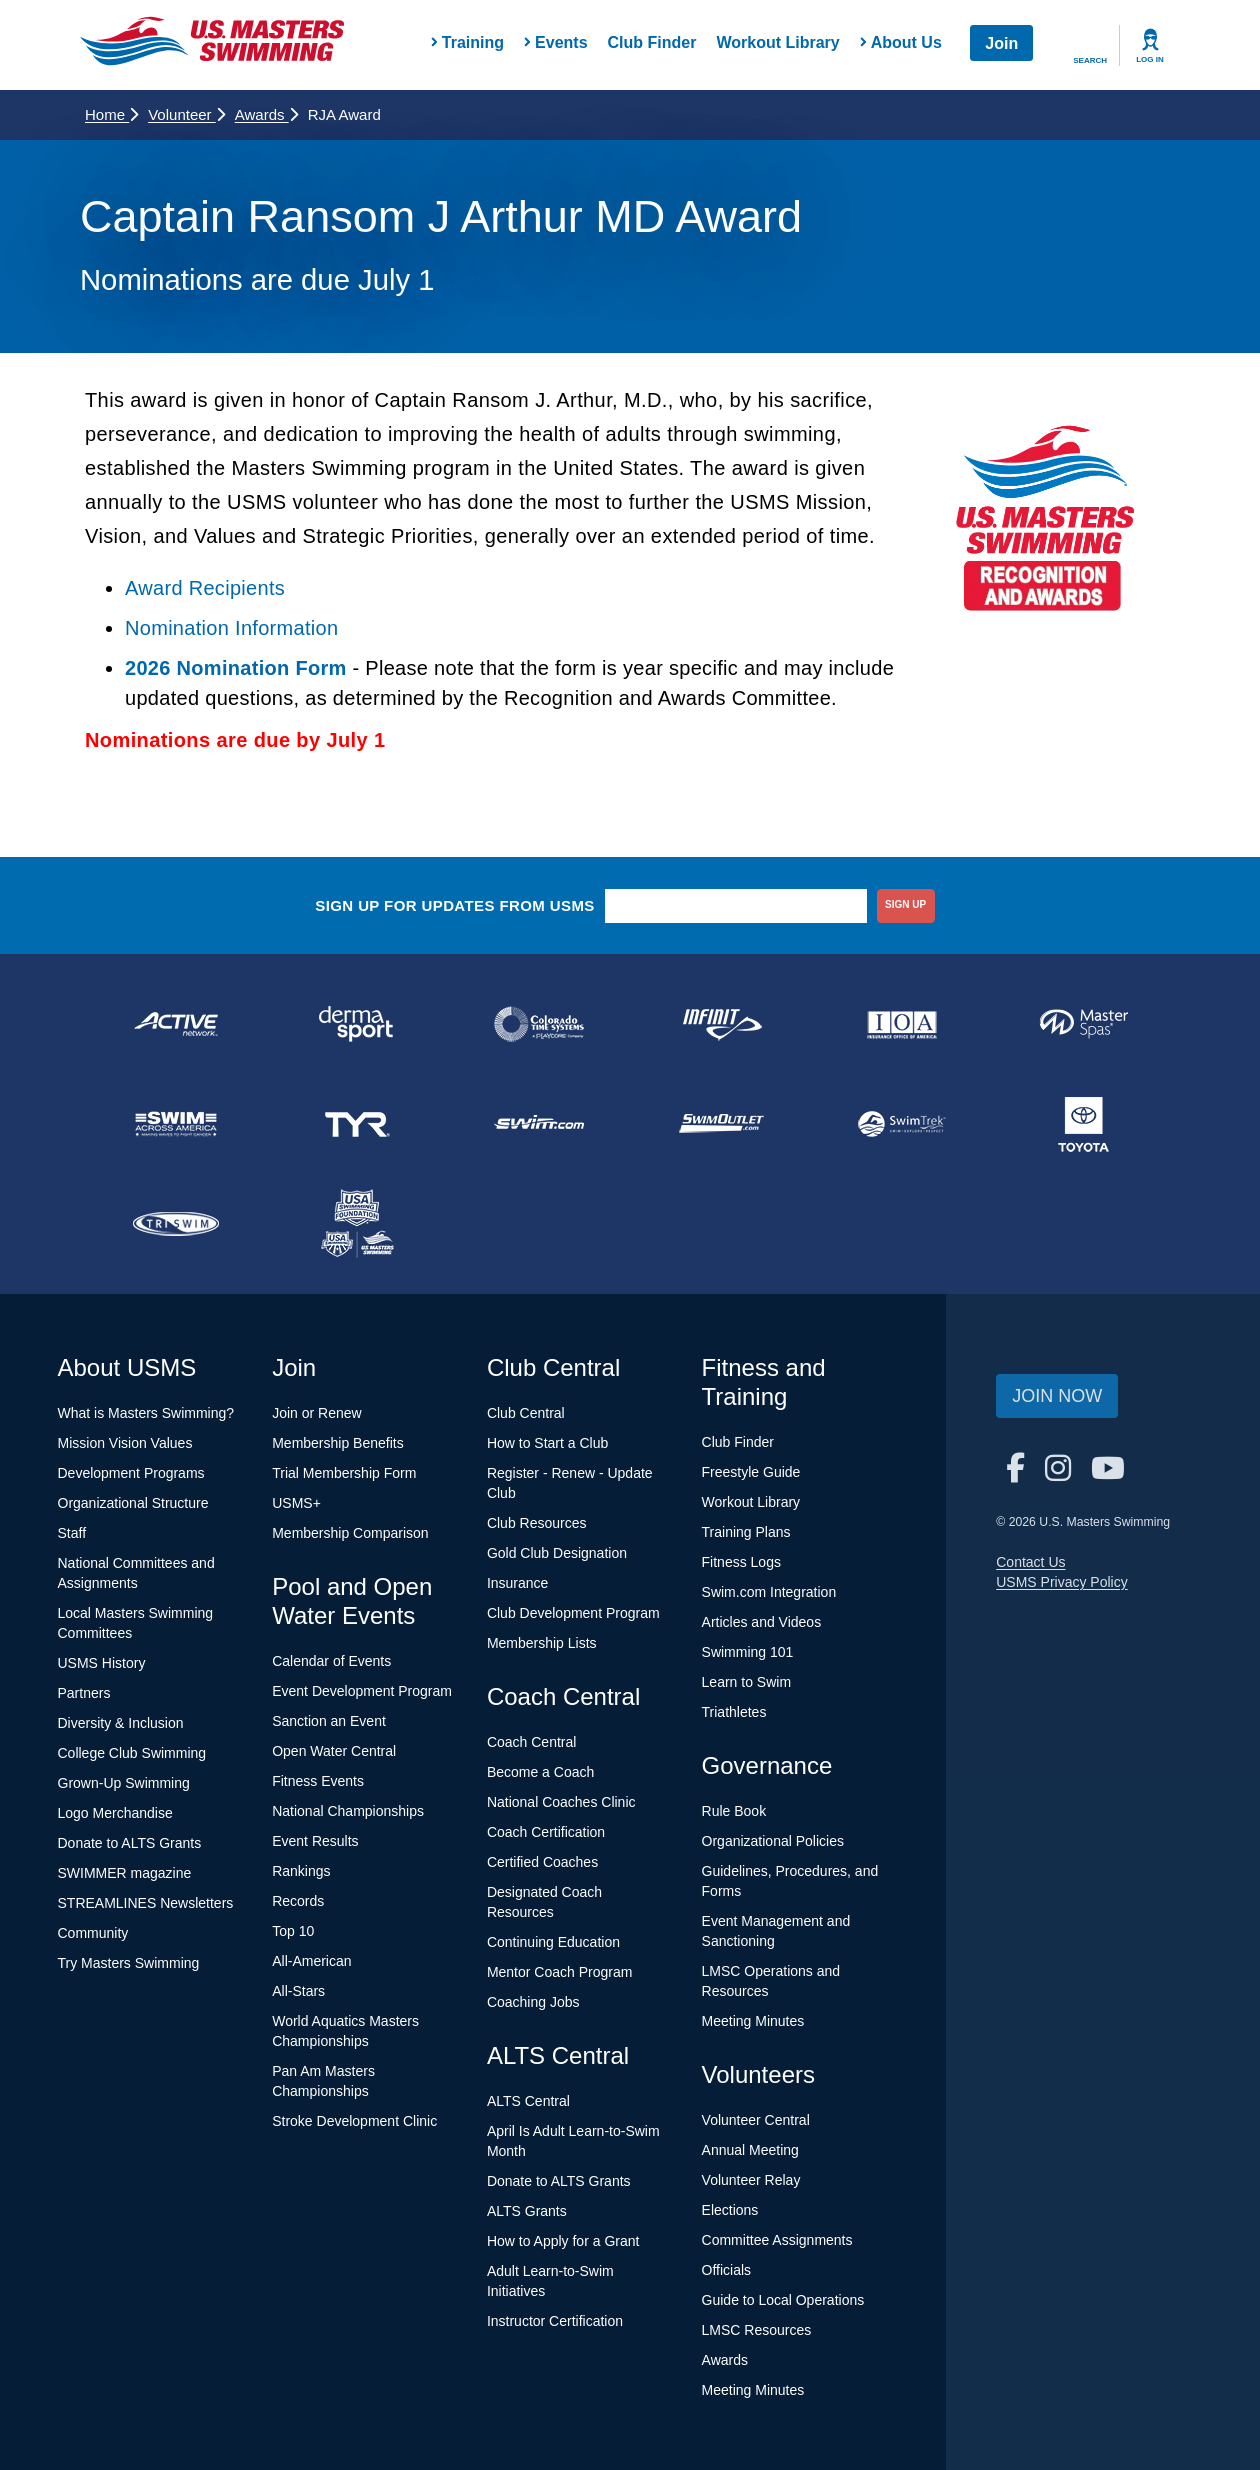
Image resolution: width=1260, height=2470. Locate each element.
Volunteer (186, 114)
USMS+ (296, 1503)
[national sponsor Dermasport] (358, 1024)
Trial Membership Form (344, 1473)
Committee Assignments (777, 2240)
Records (298, 1901)
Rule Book (734, 1811)
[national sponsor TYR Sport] (358, 1124)
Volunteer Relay (751, 2180)
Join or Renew (317, 1413)
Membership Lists (542, 1643)
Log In (1150, 59)
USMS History (102, 1663)
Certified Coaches (542, 1862)
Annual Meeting (750, 2150)
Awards (266, 114)
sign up (905, 904)
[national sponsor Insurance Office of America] (903, 1024)
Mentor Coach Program (560, 1972)
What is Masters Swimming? (146, 1413)
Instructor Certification (555, 2321)
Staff (72, 1533)
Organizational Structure (133, 1503)
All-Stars (298, 1991)
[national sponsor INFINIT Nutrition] (721, 1024)
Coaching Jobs (533, 2002)
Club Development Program (573, 1613)
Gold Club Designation (557, 1553)
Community (93, 1933)
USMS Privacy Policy (1061, 1582)
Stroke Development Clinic (354, 2121)
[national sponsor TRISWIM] (176, 1224)
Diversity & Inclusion (121, 1723)
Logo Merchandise (115, 1813)
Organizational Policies (773, 1841)
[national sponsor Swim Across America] (176, 1124)
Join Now (1057, 1396)
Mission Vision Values (125, 1443)
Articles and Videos (762, 1622)
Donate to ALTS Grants (130, 1843)
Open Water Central (334, 1751)
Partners (84, 1693)
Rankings (301, 1871)
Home (111, 114)
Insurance (517, 1583)
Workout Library (777, 42)
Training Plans (746, 1532)
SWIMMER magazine (125, 1873)
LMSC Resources (757, 2330)
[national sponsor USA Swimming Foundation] (358, 1224)
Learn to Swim (746, 1682)
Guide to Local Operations (783, 2300)
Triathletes (734, 1712)
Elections (730, 2210)
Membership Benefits (338, 1443)
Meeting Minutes (753, 2021)
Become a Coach (540, 1772)
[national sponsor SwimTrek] (903, 1124)
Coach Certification (546, 1832)
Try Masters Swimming (129, 1963)
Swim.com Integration (769, 1592)
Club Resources (537, 1523)
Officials (727, 2270)
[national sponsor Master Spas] (1084, 1024)
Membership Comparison (350, 1533)
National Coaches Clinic (561, 1802)
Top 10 (293, 1931)
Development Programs (131, 1473)
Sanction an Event (329, 1721)
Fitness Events (318, 1781)
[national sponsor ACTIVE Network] (176, 1024)
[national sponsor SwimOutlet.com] (721, 1124)
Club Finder (652, 42)
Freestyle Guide (751, 1472)
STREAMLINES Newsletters (146, 1903)
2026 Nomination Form (236, 668)
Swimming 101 (748, 1652)
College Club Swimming (132, 1753)
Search (1090, 60)
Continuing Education (553, 1942)
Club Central (526, 1413)
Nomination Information (231, 628)
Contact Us (1030, 1562)
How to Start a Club (547, 1443)
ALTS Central (528, 2101)
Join (1001, 43)
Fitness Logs (741, 1562)
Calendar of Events (331, 1661)
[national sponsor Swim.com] (539, 1124)
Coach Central (532, 1742)
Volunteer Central (756, 2120)
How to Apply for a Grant (563, 2241)
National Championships (348, 1811)
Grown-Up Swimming (124, 1783)
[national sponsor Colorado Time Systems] (539, 1024)
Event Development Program (362, 1691)
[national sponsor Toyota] (1084, 1124)
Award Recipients (205, 588)
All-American (311, 1961)
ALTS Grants (527, 2211)
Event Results (315, 1841)
